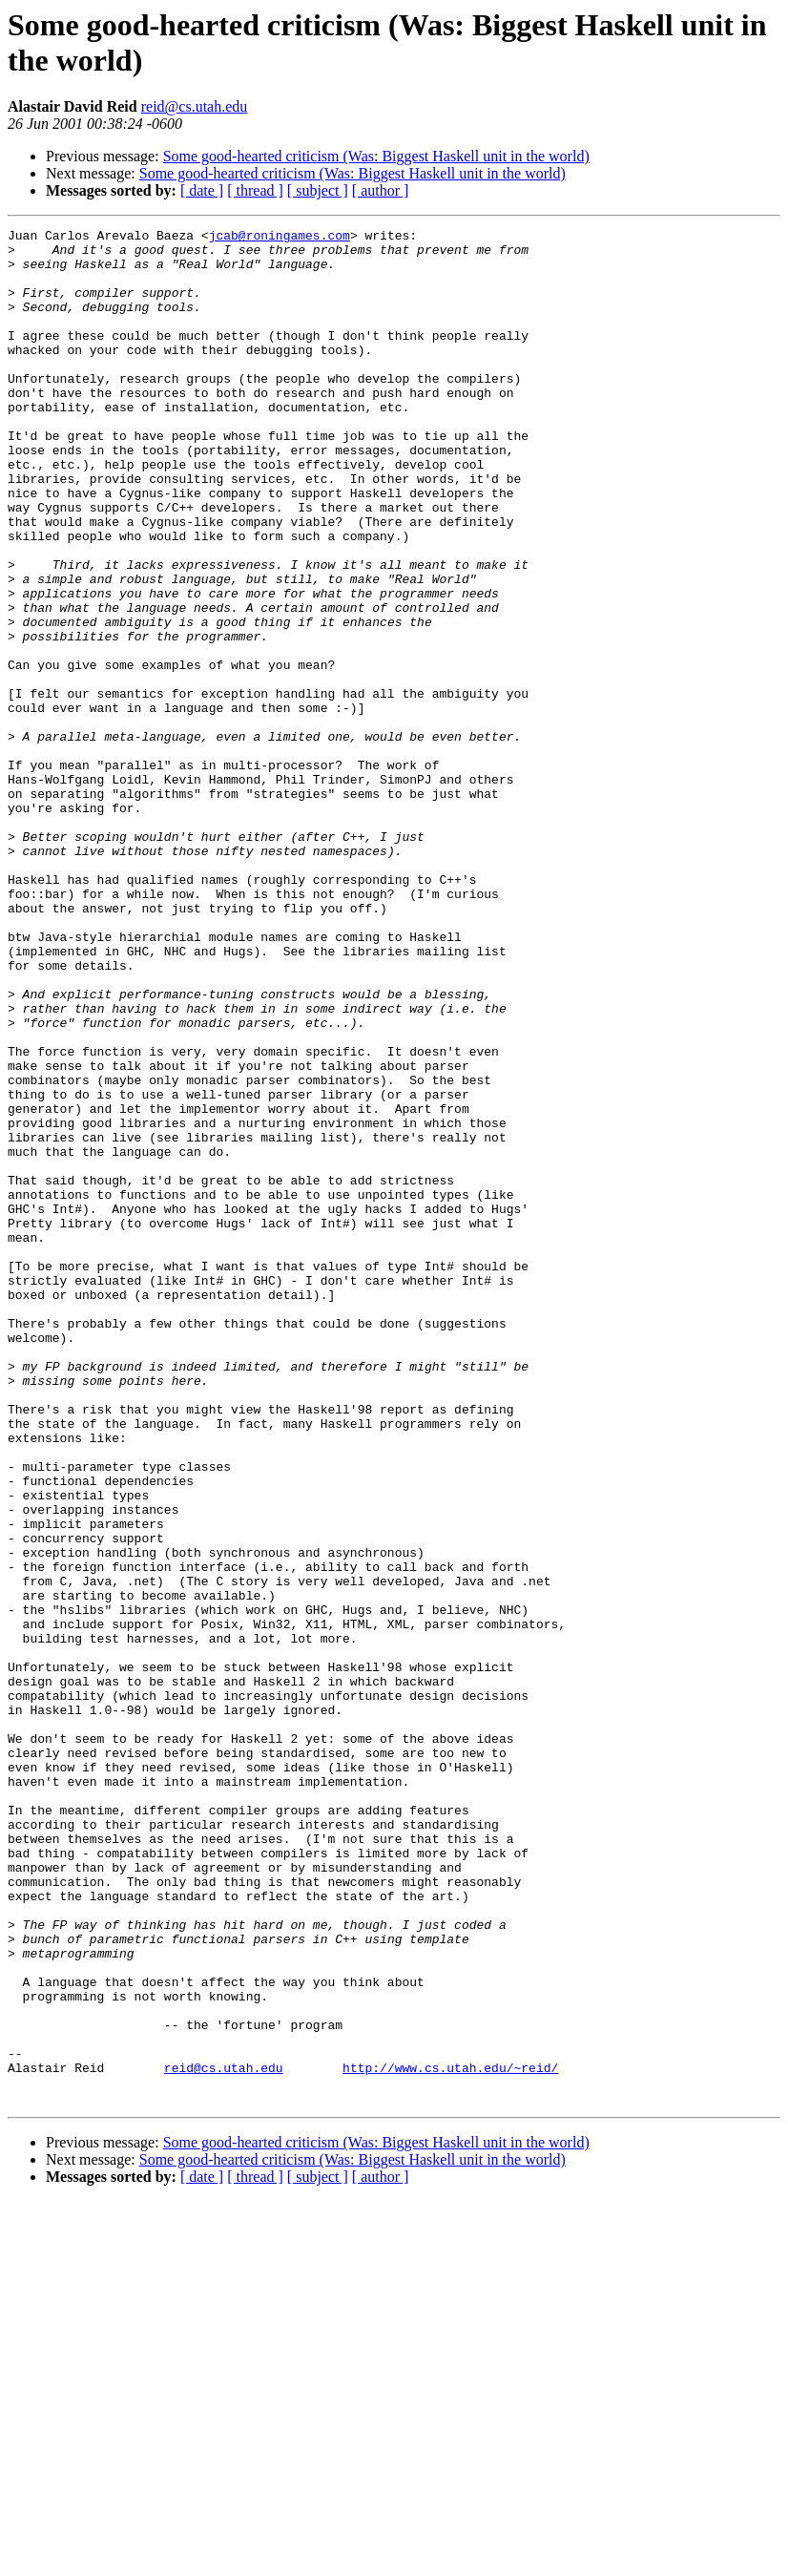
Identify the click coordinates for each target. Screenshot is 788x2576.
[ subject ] (317, 190)
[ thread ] (255, 190)
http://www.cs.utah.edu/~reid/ (450, 2436)
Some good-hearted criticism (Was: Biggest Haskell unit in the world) (376, 156)
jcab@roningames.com (279, 237)
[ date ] (201, 190)
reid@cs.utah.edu (194, 106)
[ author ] (380, 190)
